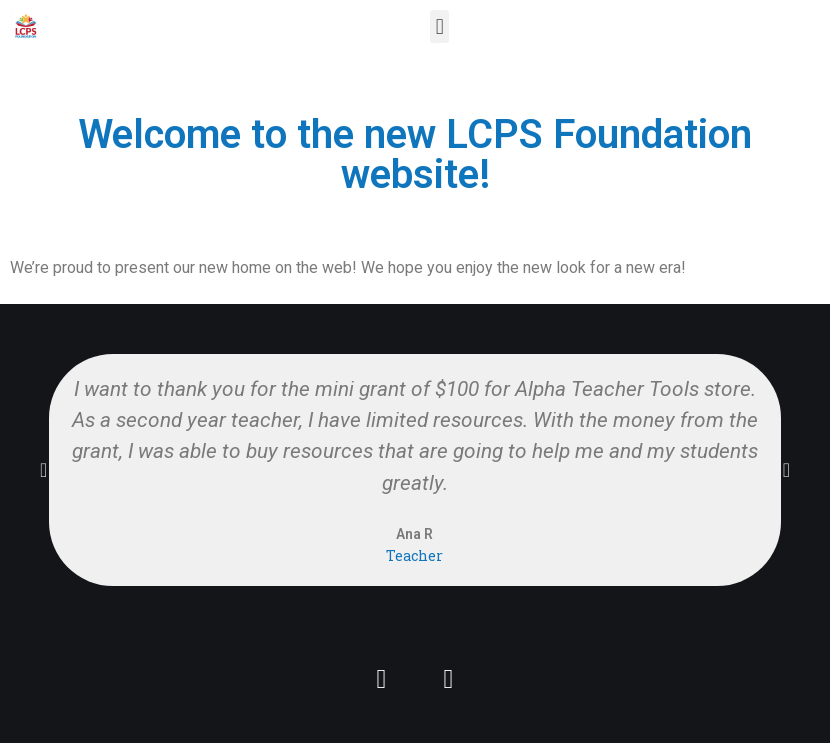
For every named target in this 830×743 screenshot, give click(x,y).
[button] (439, 26)
